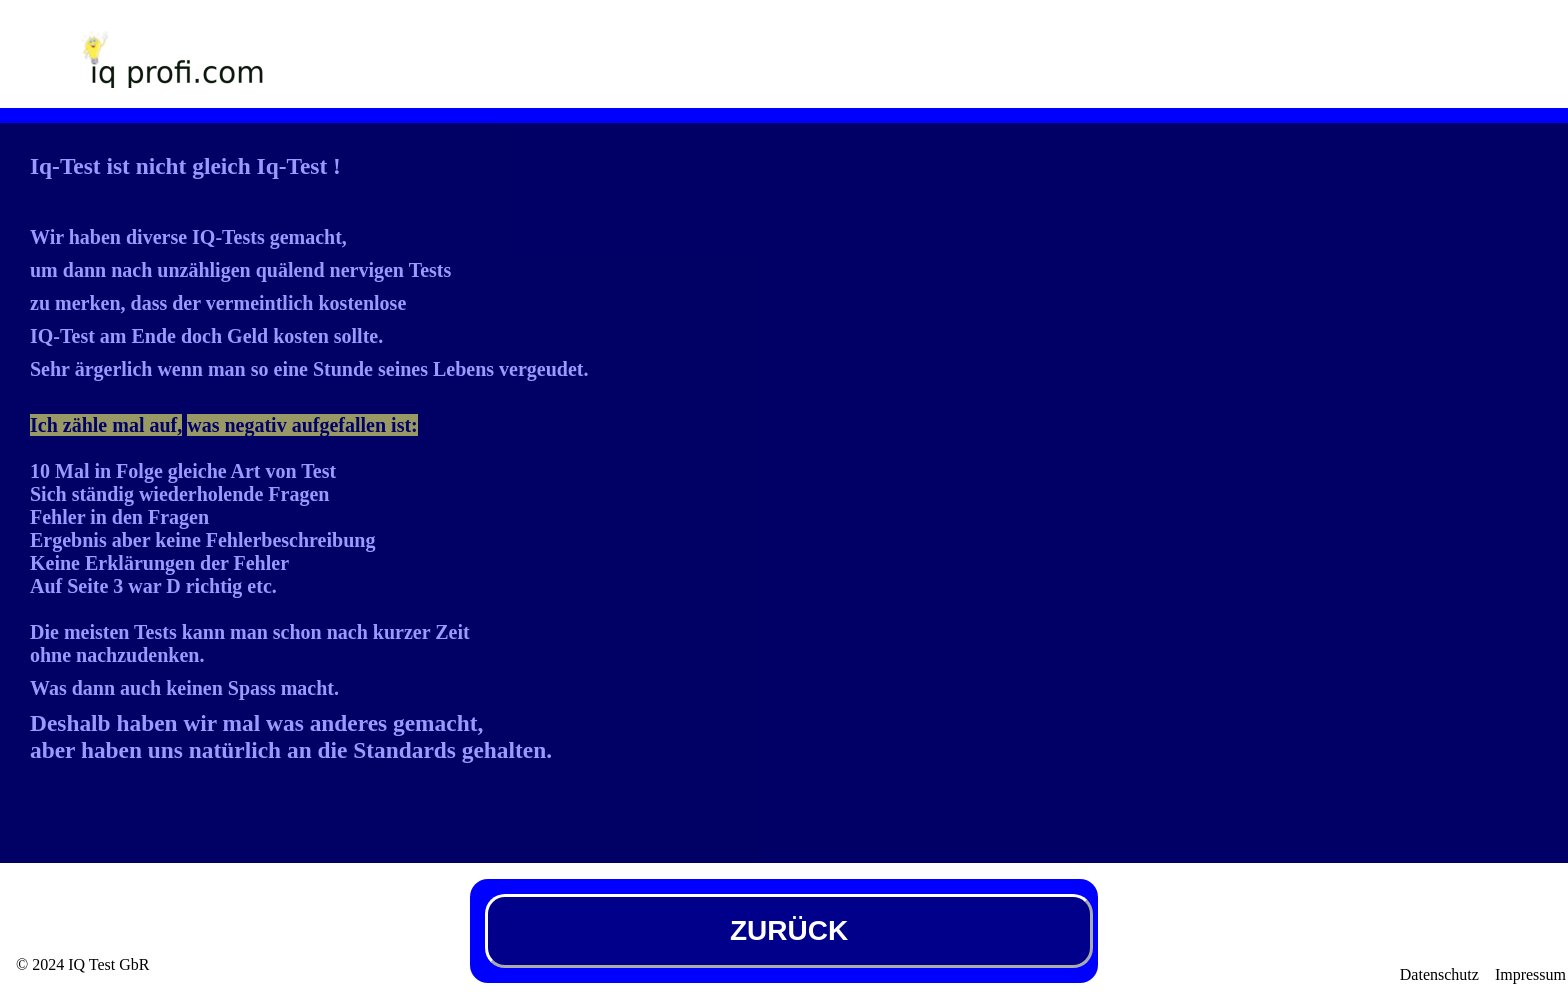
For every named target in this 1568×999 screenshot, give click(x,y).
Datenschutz (1439, 974)
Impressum (1530, 974)
